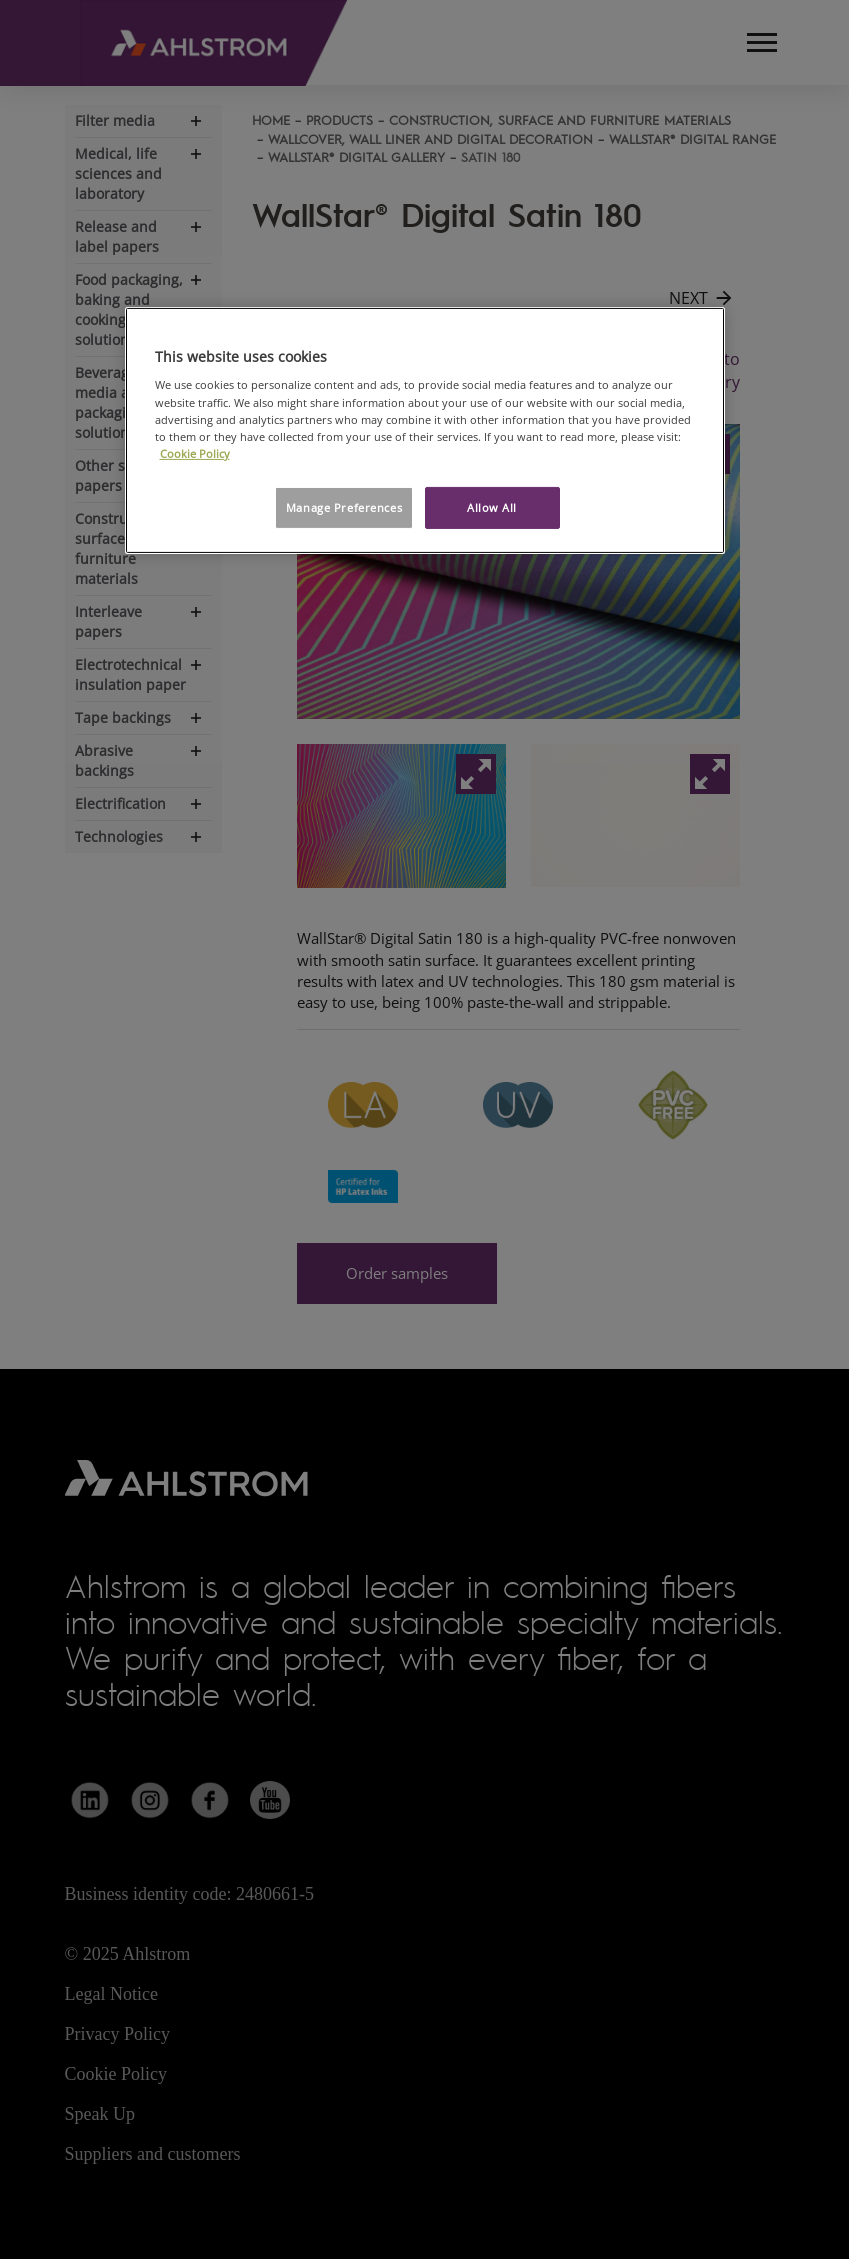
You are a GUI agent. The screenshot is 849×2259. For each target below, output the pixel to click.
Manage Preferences (344, 507)
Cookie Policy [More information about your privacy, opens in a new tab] (195, 453)
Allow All (492, 507)
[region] (425, 430)
